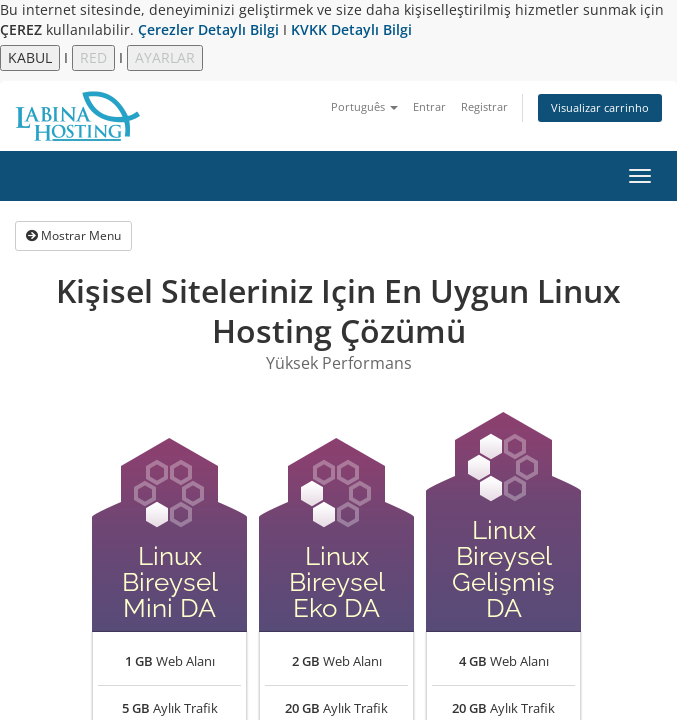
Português (364, 106)
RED (93, 57)
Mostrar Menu (73, 235)
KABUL (30, 57)
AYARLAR (165, 57)
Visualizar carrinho (600, 107)
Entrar (429, 106)
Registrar (484, 106)
